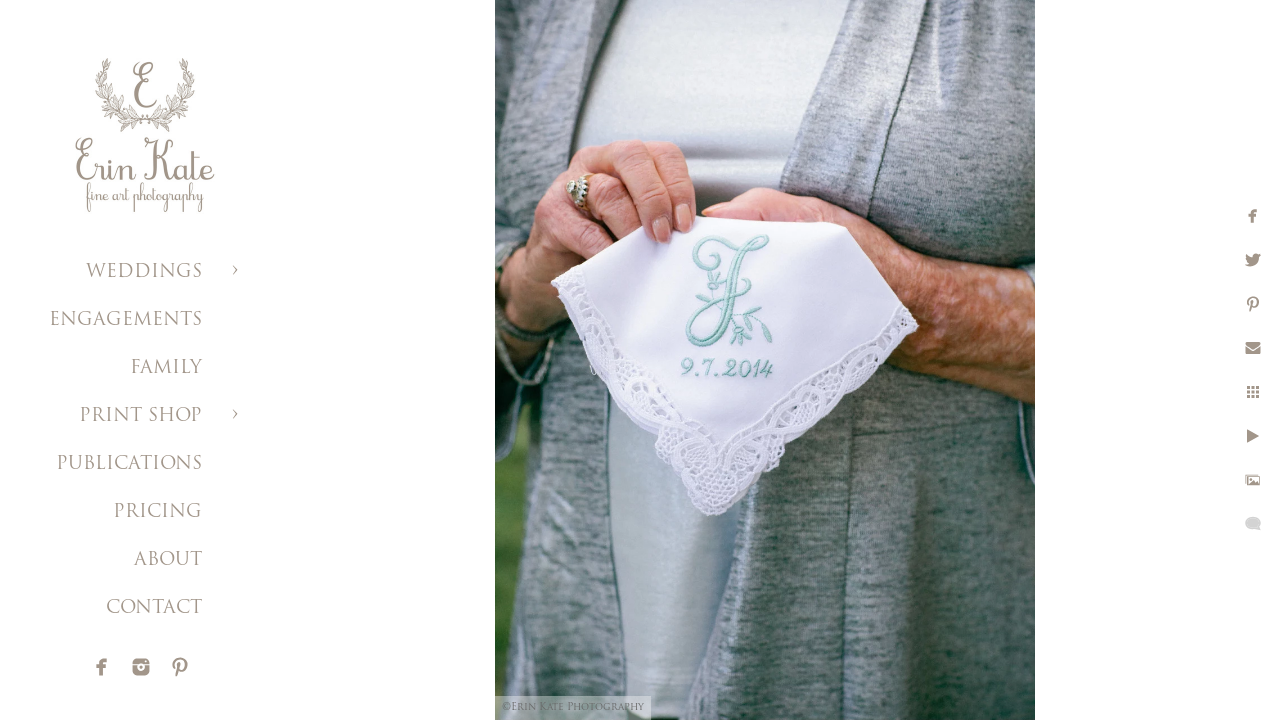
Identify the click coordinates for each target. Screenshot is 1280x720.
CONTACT (154, 608)
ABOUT (168, 560)
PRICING (157, 512)
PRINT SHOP (140, 416)
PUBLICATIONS (129, 464)
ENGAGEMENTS (125, 320)
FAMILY (166, 368)
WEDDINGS (144, 272)
